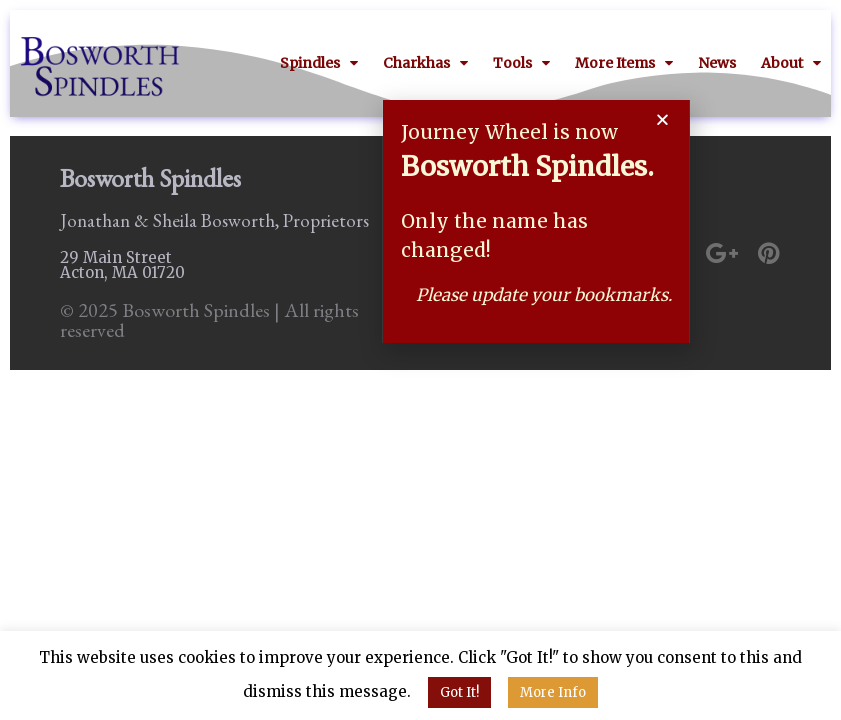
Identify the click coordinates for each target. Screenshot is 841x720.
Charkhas (425, 63)
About (791, 63)
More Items (624, 63)
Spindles (319, 63)
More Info (553, 692)
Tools (521, 63)
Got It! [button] (459, 692)
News (717, 63)
